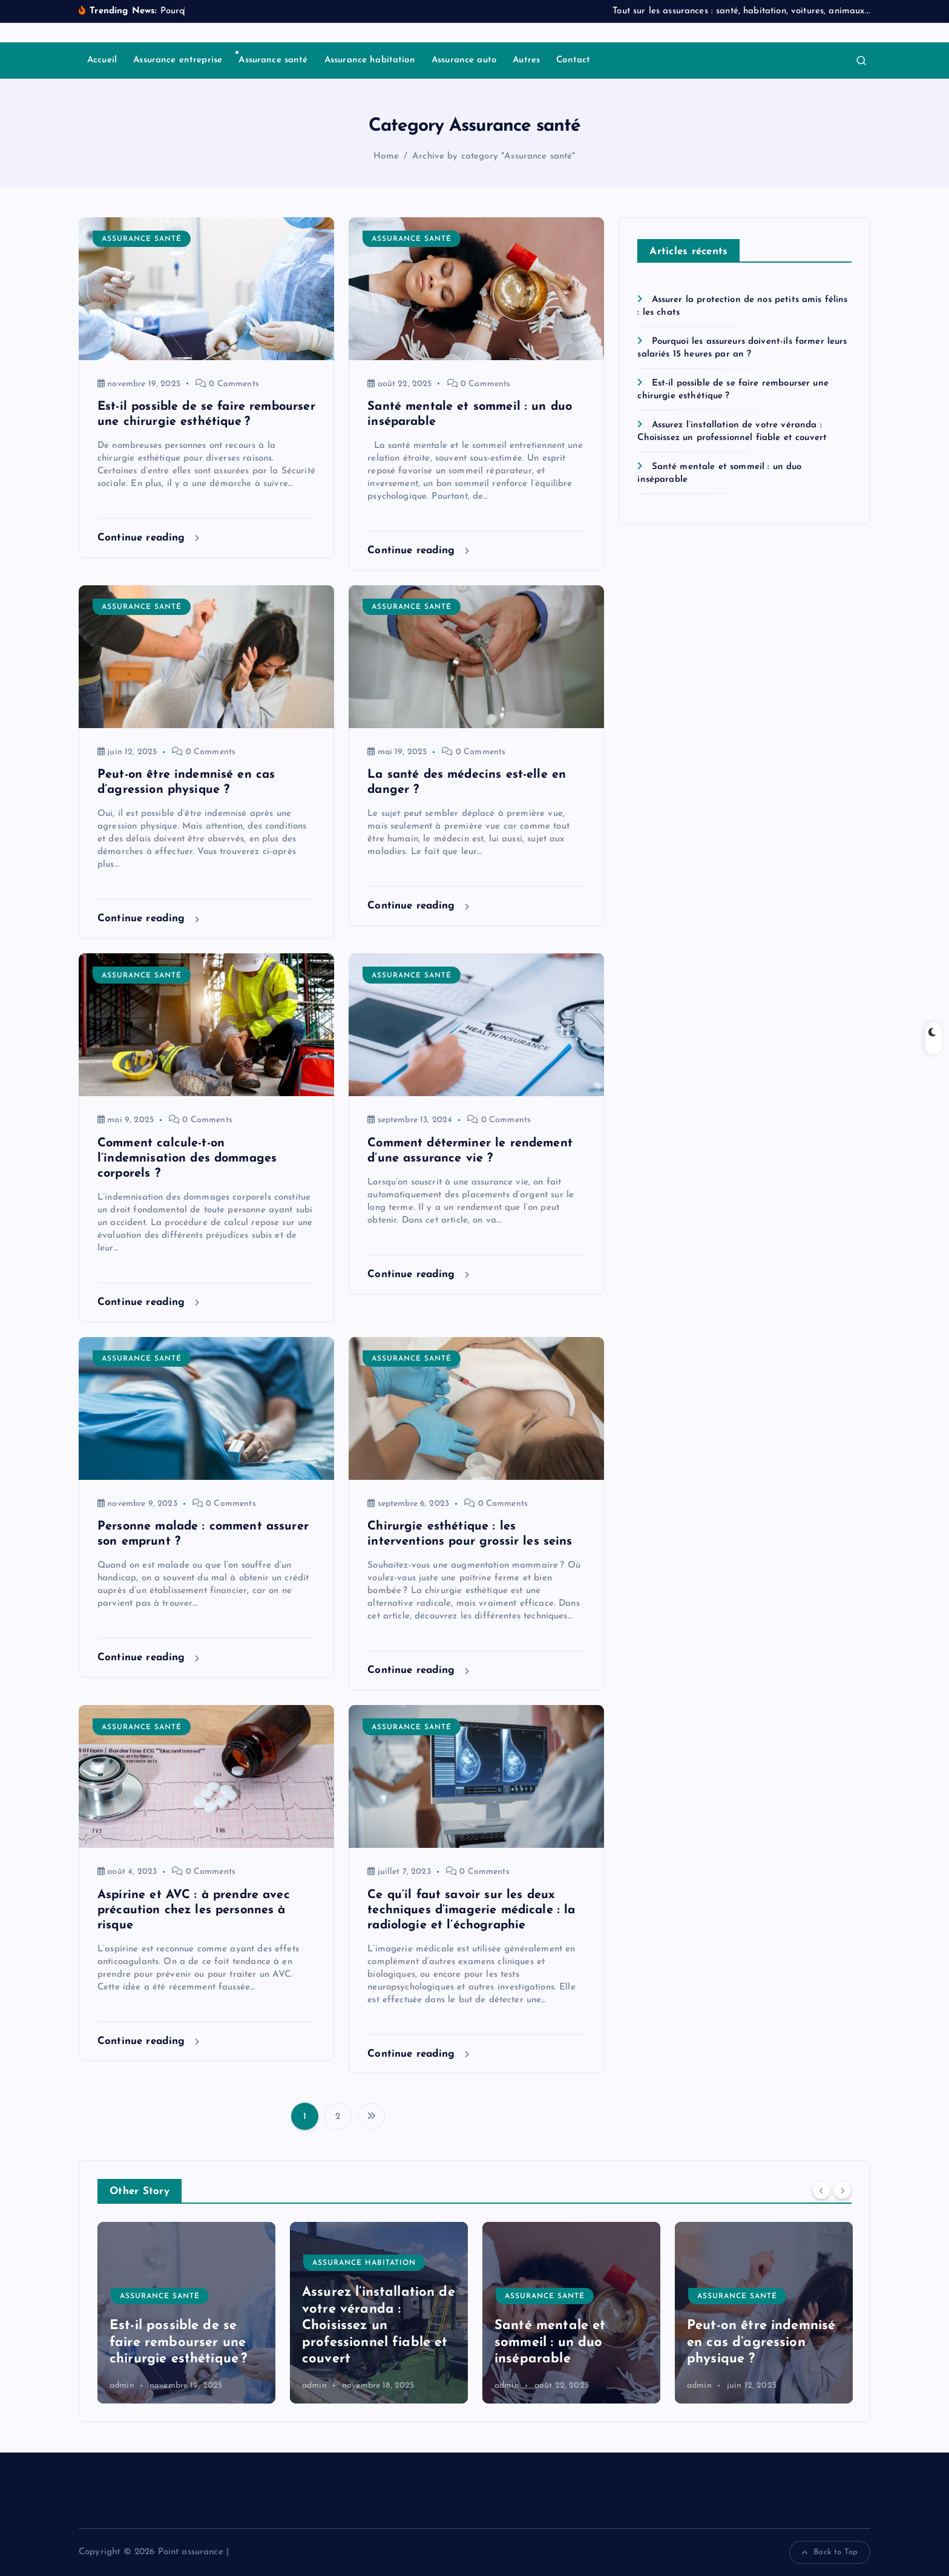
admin (122, 2385)
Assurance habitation (369, 60)
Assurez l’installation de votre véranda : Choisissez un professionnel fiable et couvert (571, 2325)
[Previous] (821, 2190)
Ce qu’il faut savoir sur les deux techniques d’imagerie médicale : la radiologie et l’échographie (471, 1910)
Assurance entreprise (177, 60)
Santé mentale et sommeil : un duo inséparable (742, 2342)
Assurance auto (464, 60)
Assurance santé (272, 60)
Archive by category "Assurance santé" (494, 156)
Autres (526, 60)
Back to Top (830, 2552)
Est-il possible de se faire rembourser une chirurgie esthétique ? (370, 2342)
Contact (573, 60)
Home (386, 156)
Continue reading (148, 538)
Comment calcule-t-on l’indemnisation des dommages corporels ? (187, 1158)
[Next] (842, 2190)
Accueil (102, 60)
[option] (186, 2313)
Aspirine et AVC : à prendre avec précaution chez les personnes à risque (193, 1910)
